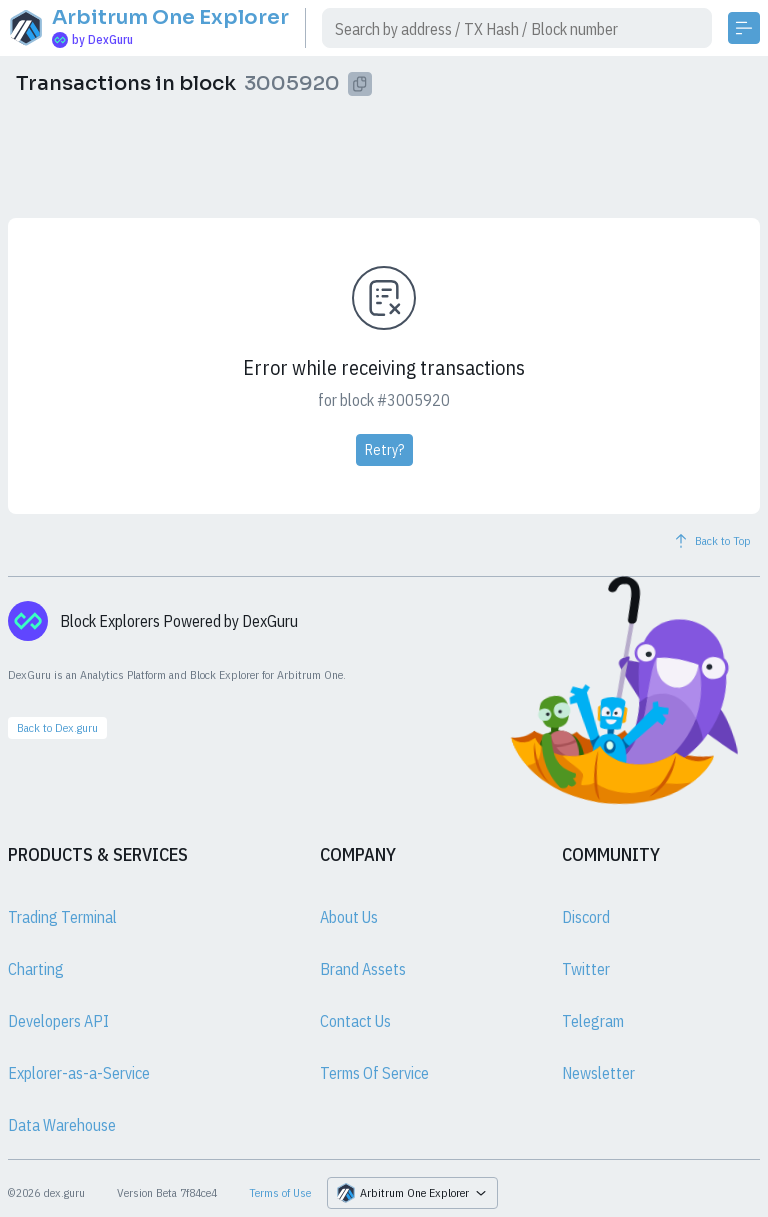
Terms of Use (280, 1192)
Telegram (593, 1021)
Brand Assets (363, 969)
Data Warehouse (62, 1125)
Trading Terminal (62, 917)
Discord (586, 917)
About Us (349, 917)
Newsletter (598, 1073)
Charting (36, 969)
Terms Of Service (374, 1073)
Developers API (58, 1021)
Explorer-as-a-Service (79, 1073)
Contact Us (355, 1021)
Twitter (586, 969)
